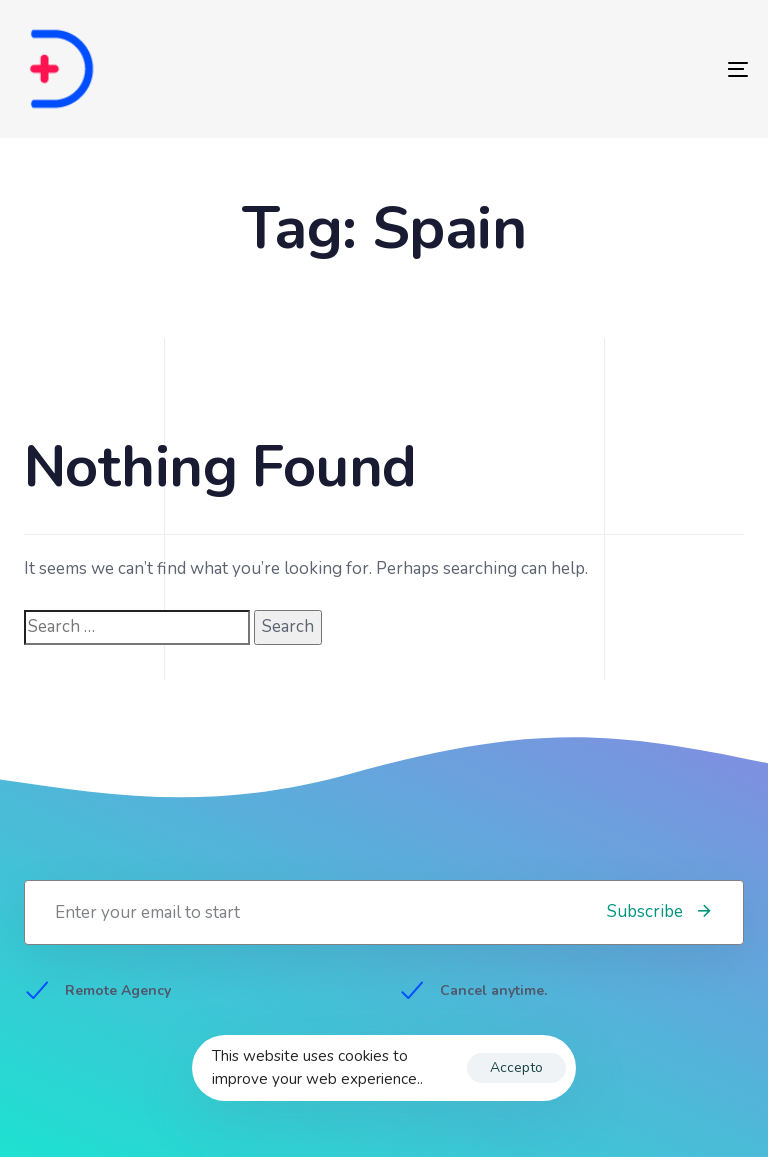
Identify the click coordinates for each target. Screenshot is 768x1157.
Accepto (516, 1067)
